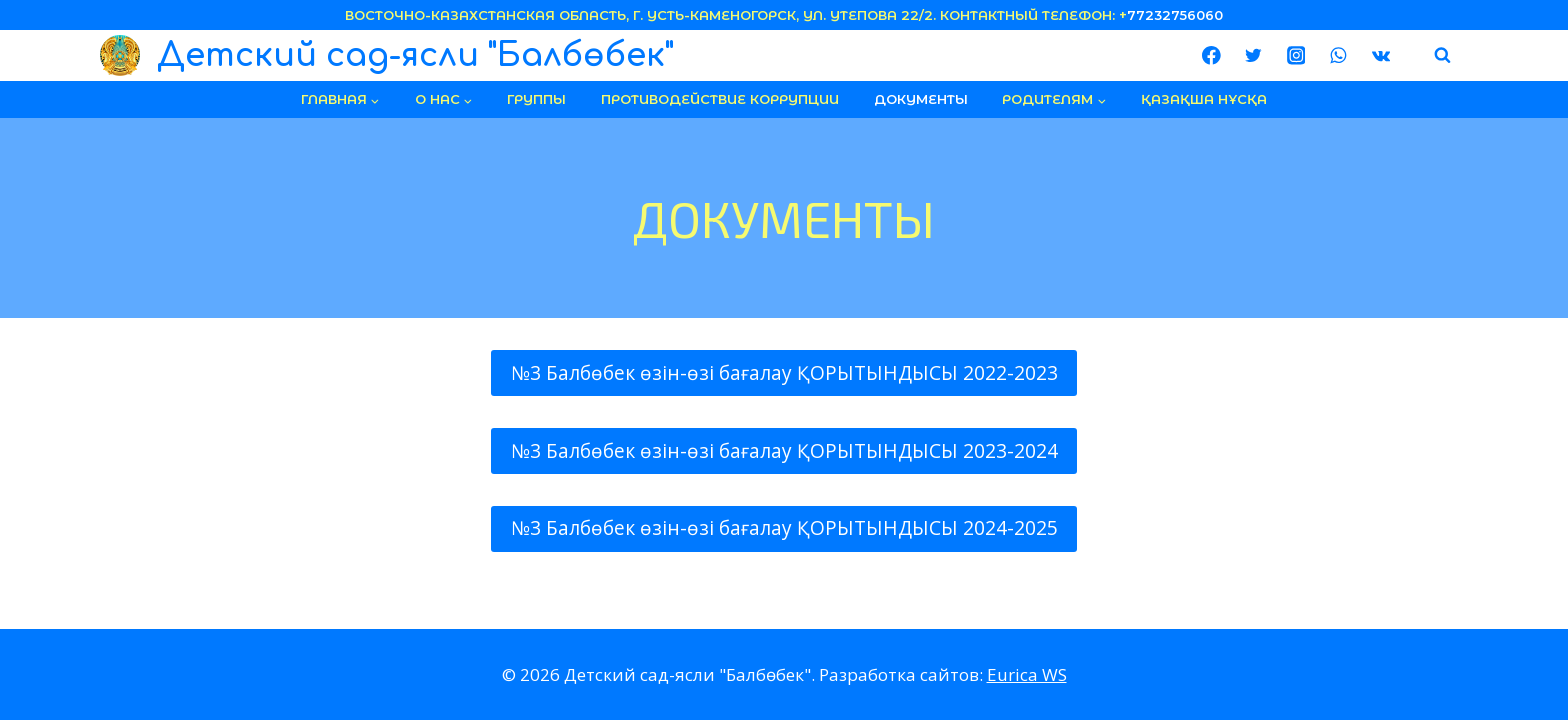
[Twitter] (1253, 55)
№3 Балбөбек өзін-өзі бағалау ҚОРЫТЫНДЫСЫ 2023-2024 (784, 451)
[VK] (1380, 55)
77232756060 (1175, 15)
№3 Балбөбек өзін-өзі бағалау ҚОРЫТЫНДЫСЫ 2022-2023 (784, 373)
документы (921, 99)
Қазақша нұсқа (1204, 99)
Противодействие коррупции (720, 99)
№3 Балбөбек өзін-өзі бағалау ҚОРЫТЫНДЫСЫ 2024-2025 (784, 528)
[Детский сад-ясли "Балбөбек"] (387, 55)
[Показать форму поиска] (1443, 55)
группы (536, 99)
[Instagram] (1295, 55)
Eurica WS (1027, 674)
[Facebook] (1211, 55)
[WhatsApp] (1338, 55)
